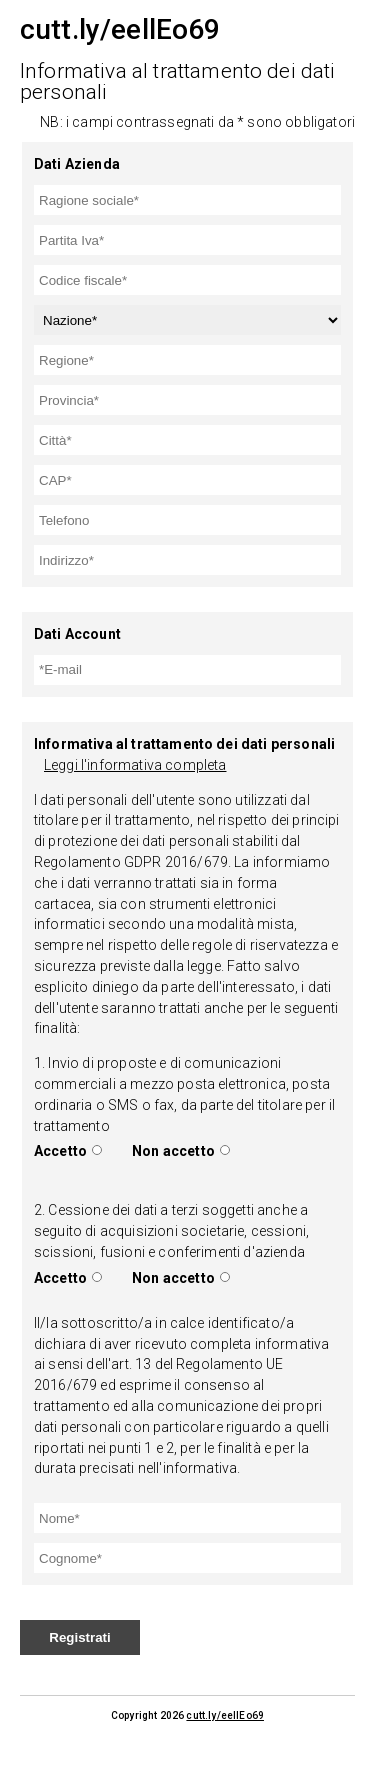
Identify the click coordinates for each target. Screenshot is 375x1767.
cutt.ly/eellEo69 (225, 1715)
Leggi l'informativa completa (135, 765)
